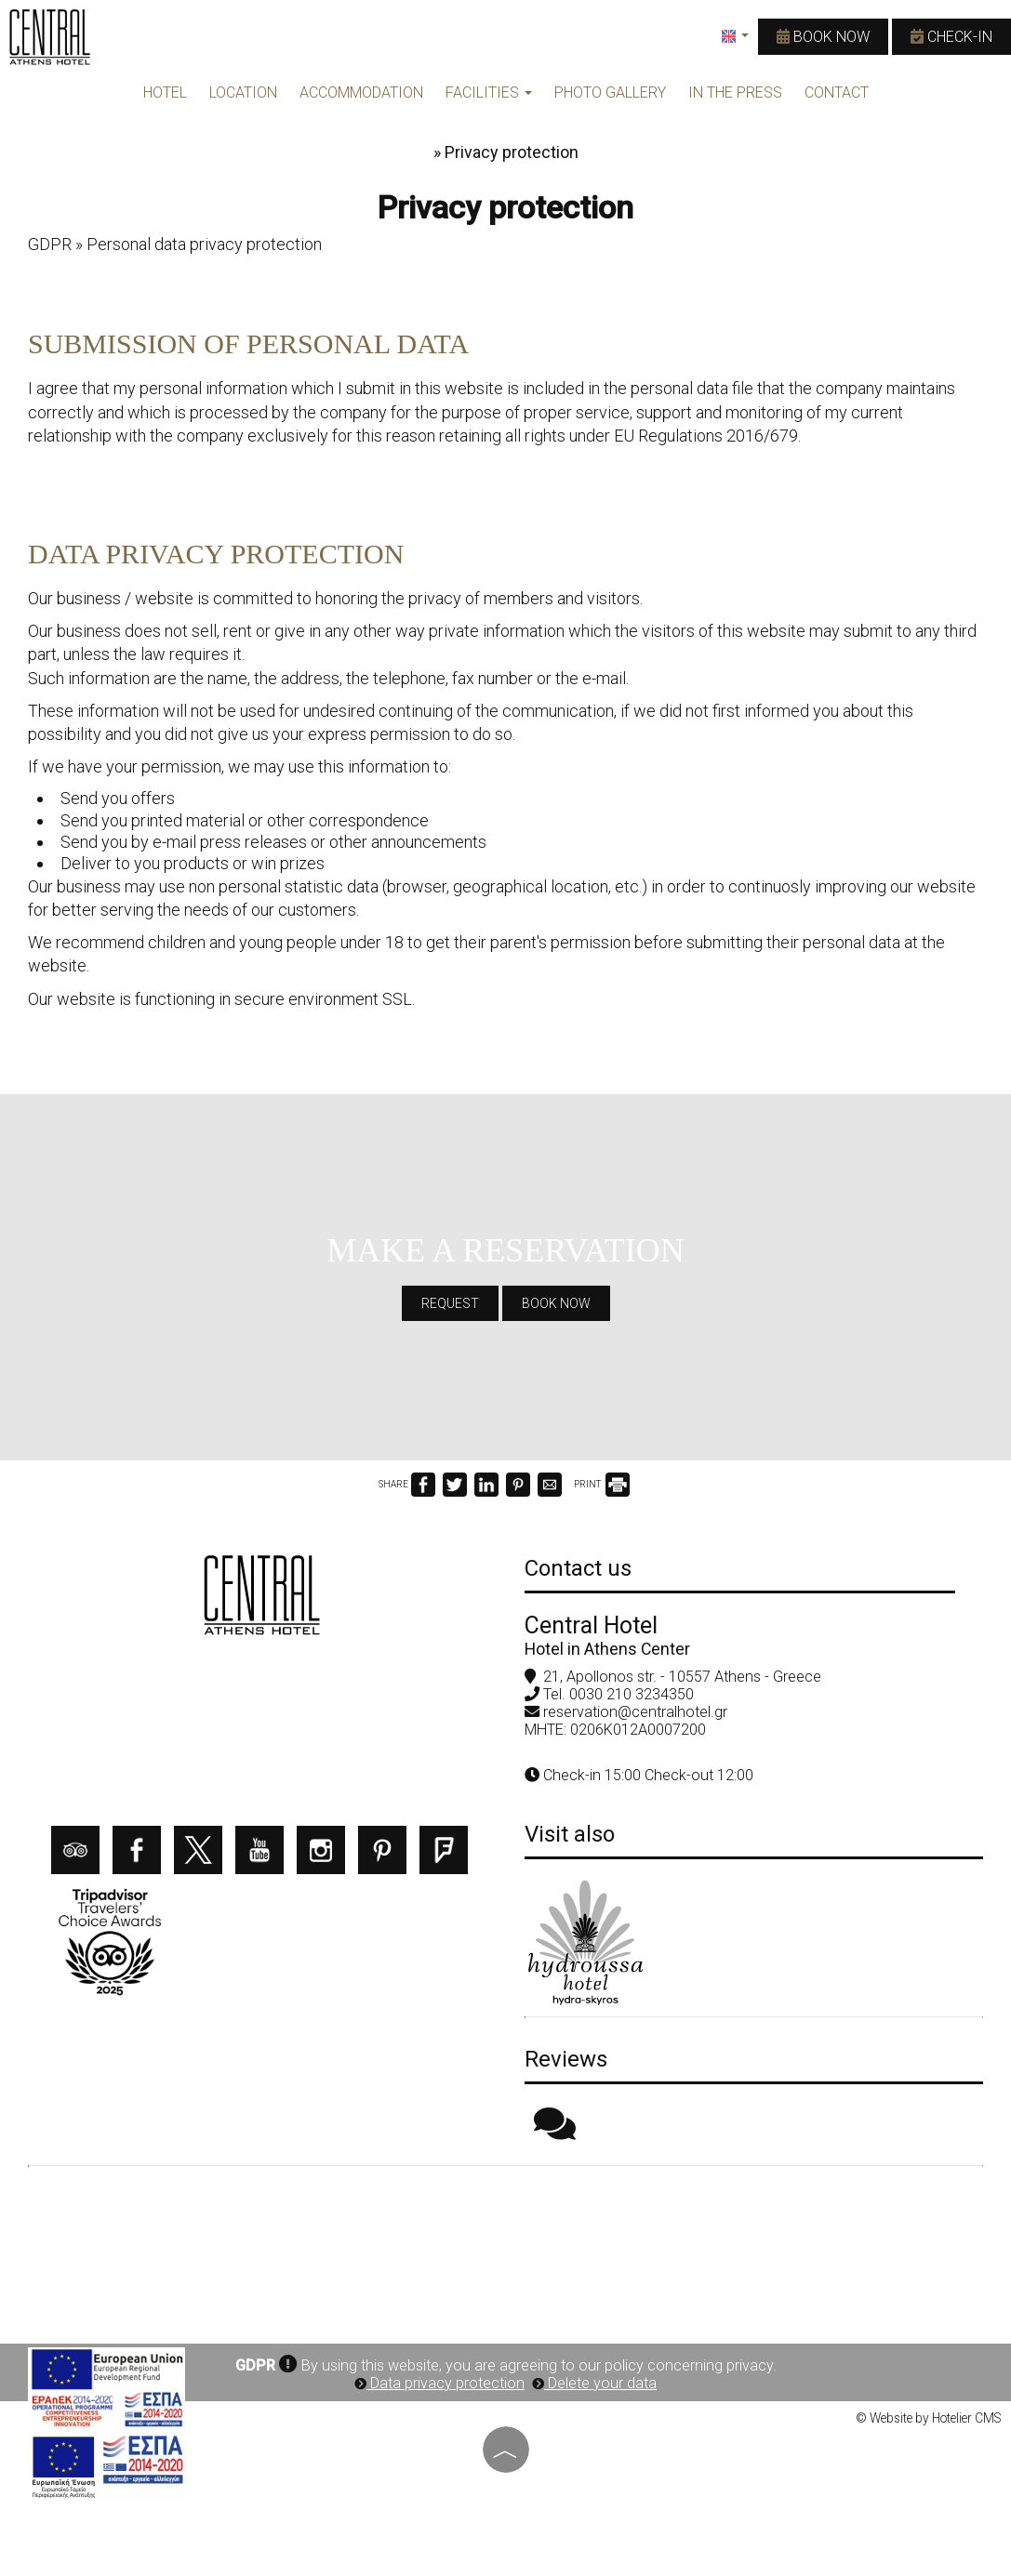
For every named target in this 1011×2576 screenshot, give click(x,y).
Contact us (578, 1568)
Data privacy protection (439, 2383)
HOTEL (165, 92)
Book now (823, 36)
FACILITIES (489, 92)
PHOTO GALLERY (610, 92)
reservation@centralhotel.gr (635, 1712)
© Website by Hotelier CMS (929, 2418)
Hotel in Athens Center (607, 1648)
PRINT (602, 1484)
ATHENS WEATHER (505, 2246)
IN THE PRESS (735, 92)
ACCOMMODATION (361, 92)
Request (450, 1303)
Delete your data (594, 2383)
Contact (837, 92)
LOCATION (243, 92)
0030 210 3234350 (631, 1694)
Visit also (570, 1834)
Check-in (951, 36)
